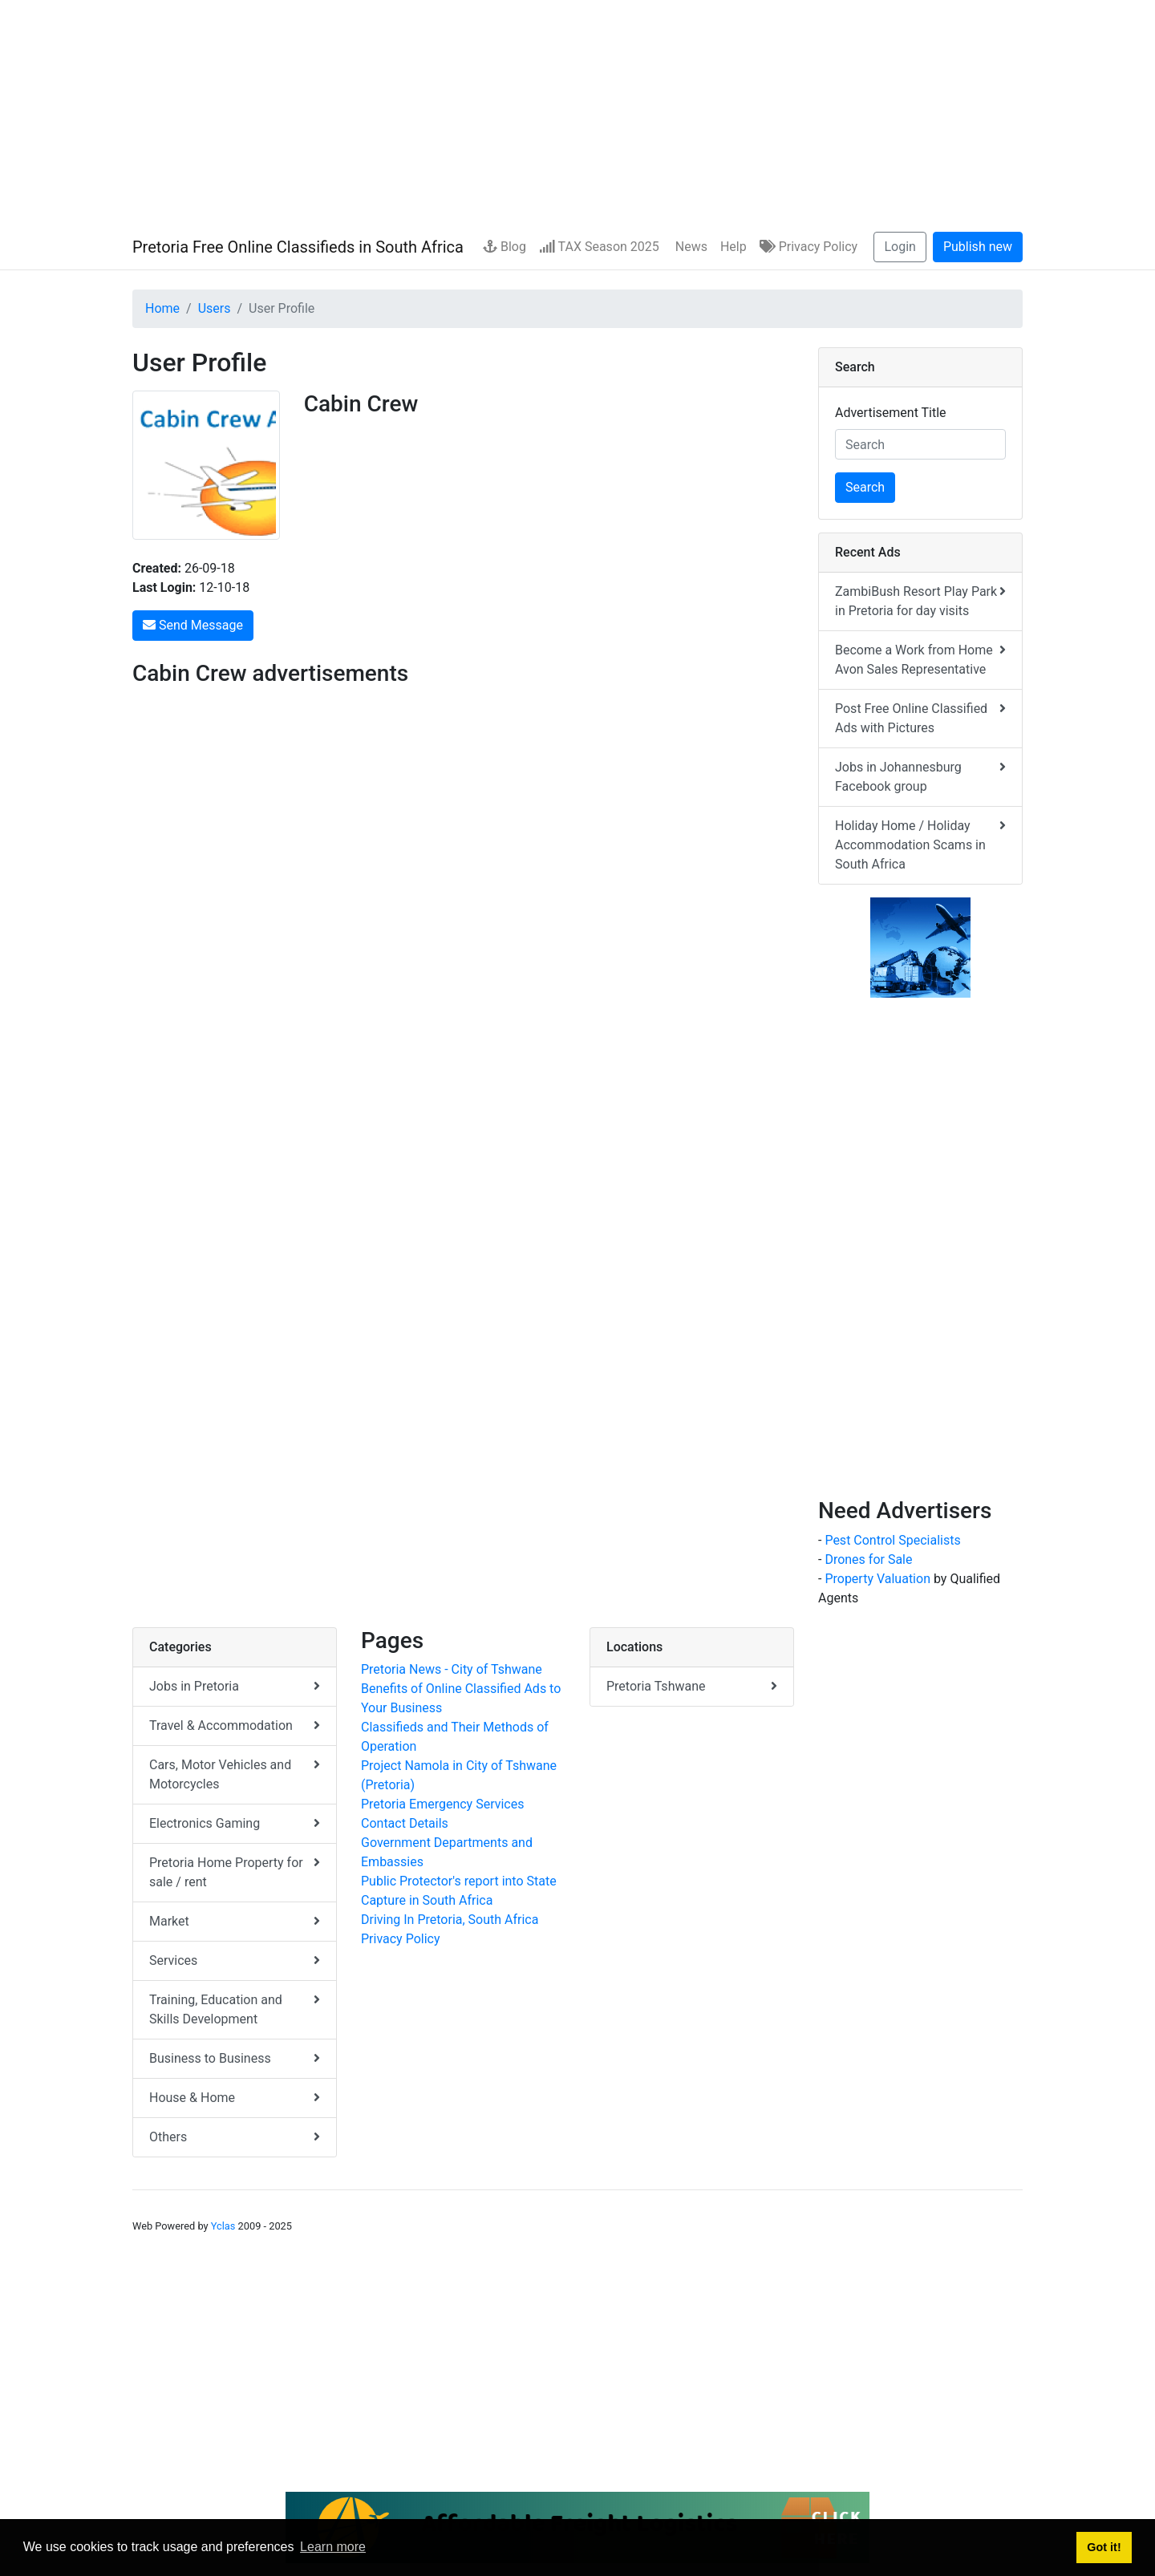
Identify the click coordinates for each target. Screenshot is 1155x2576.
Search (865, 487)
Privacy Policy (808, 246)
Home (162, 308)
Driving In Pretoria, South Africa (449, 1919)
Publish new (977, 246)
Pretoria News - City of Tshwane (451, 1669)
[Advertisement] (577, 112)
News (689, 246)
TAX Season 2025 (599, 246)
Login (899, 246)
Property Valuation (877, 1578)
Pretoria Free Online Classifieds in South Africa (298, 247)
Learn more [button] (333, 2547)
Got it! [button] (1104, 2547)
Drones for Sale (868, 1559)
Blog (504, 246)
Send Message (193, 625)
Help (733, 246)
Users (214, 308)
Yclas (223, 2226)
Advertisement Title (890, 412)
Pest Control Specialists (892, 1540)
